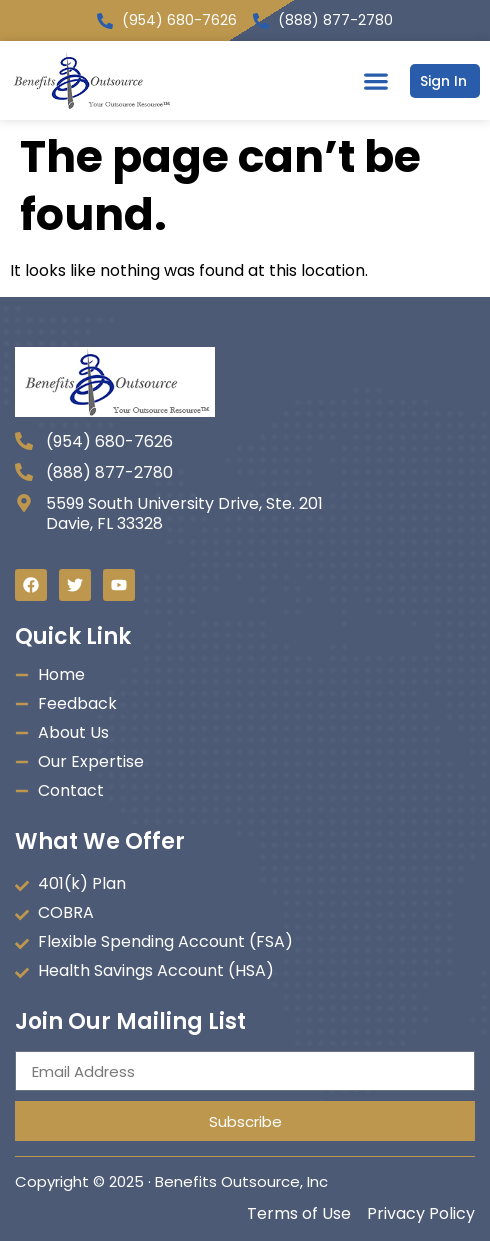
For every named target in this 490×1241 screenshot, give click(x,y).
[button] (375, 80)
